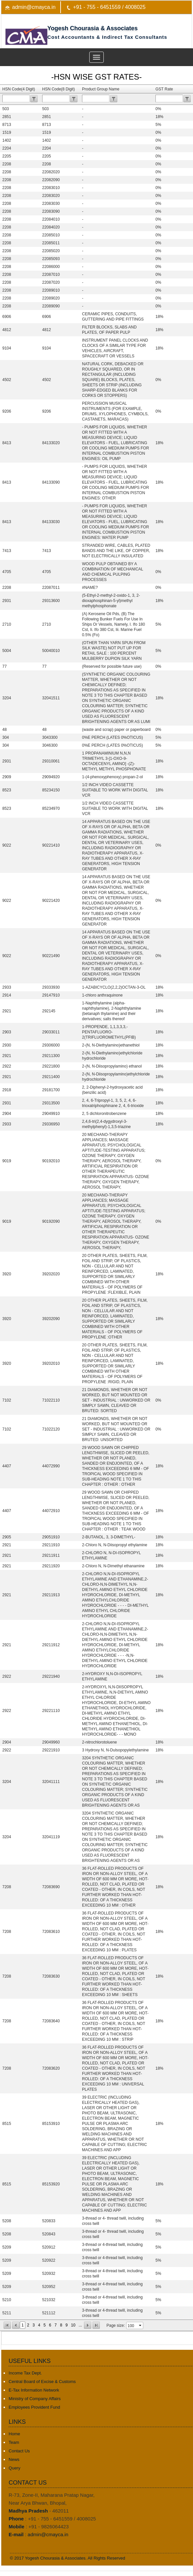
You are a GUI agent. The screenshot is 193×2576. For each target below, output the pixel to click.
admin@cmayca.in (34, 7)
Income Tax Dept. (25, 2373)
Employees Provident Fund (34, 2407)
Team (14, 2442)
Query (14, 2468)
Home (14, 2433)
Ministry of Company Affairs (35, 2398)
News (14, 2459)
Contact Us (19, 2450)
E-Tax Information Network (34, 2390)
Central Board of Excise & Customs (42, 2381)
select (140, 2325)
